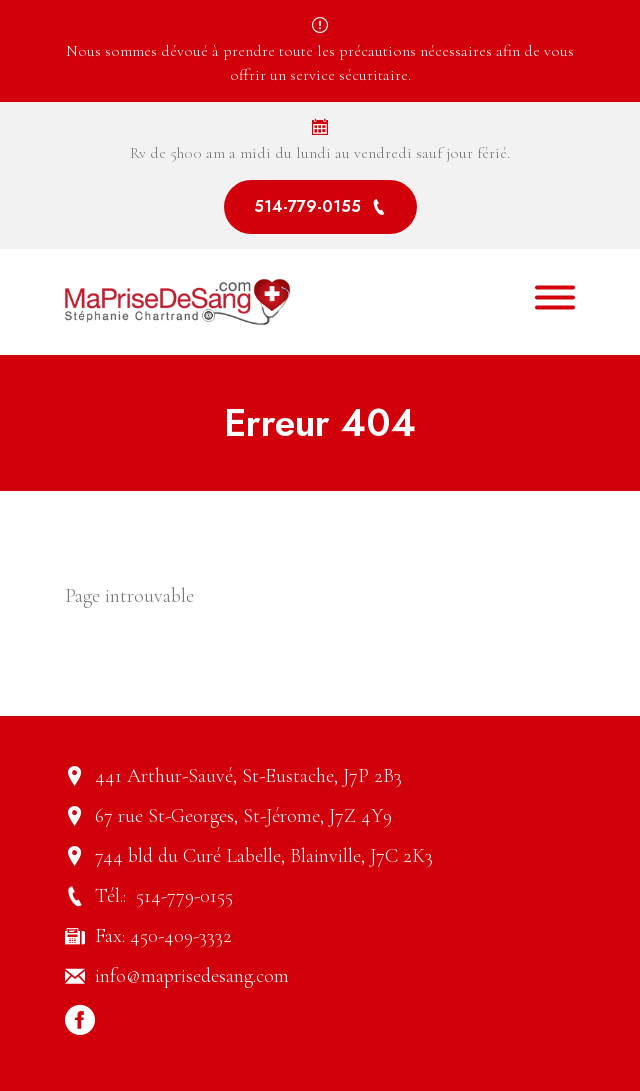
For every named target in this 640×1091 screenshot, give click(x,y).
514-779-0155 (320, 206)
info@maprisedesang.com (192, 976)
